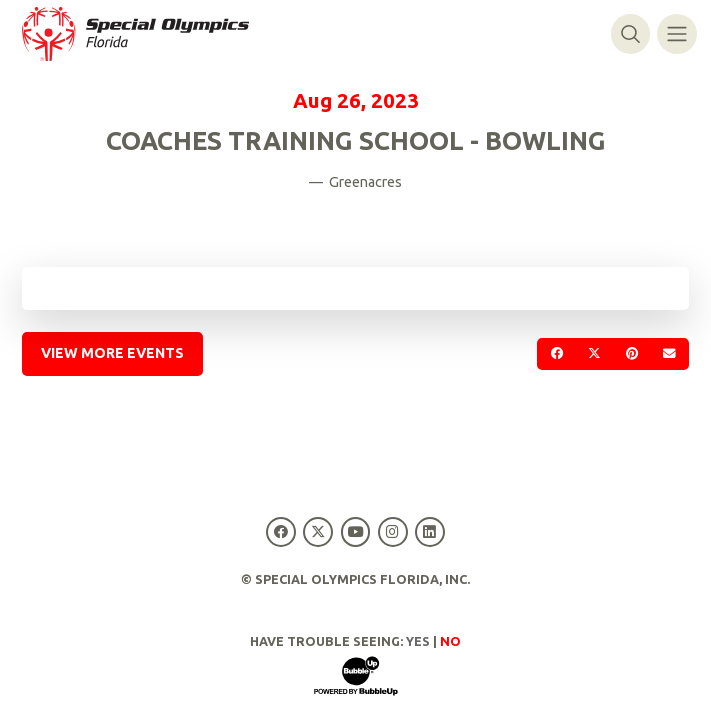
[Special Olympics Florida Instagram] (392, 531)
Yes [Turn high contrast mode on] (418, 641)
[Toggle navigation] (676, 33)
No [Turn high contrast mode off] (450, 641)
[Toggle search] (630, 33)
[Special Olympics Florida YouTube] (355, 531)
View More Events (112, 353)
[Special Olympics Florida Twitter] (318, 531)
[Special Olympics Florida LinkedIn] (429, 531)
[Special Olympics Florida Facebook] (281, 531)
